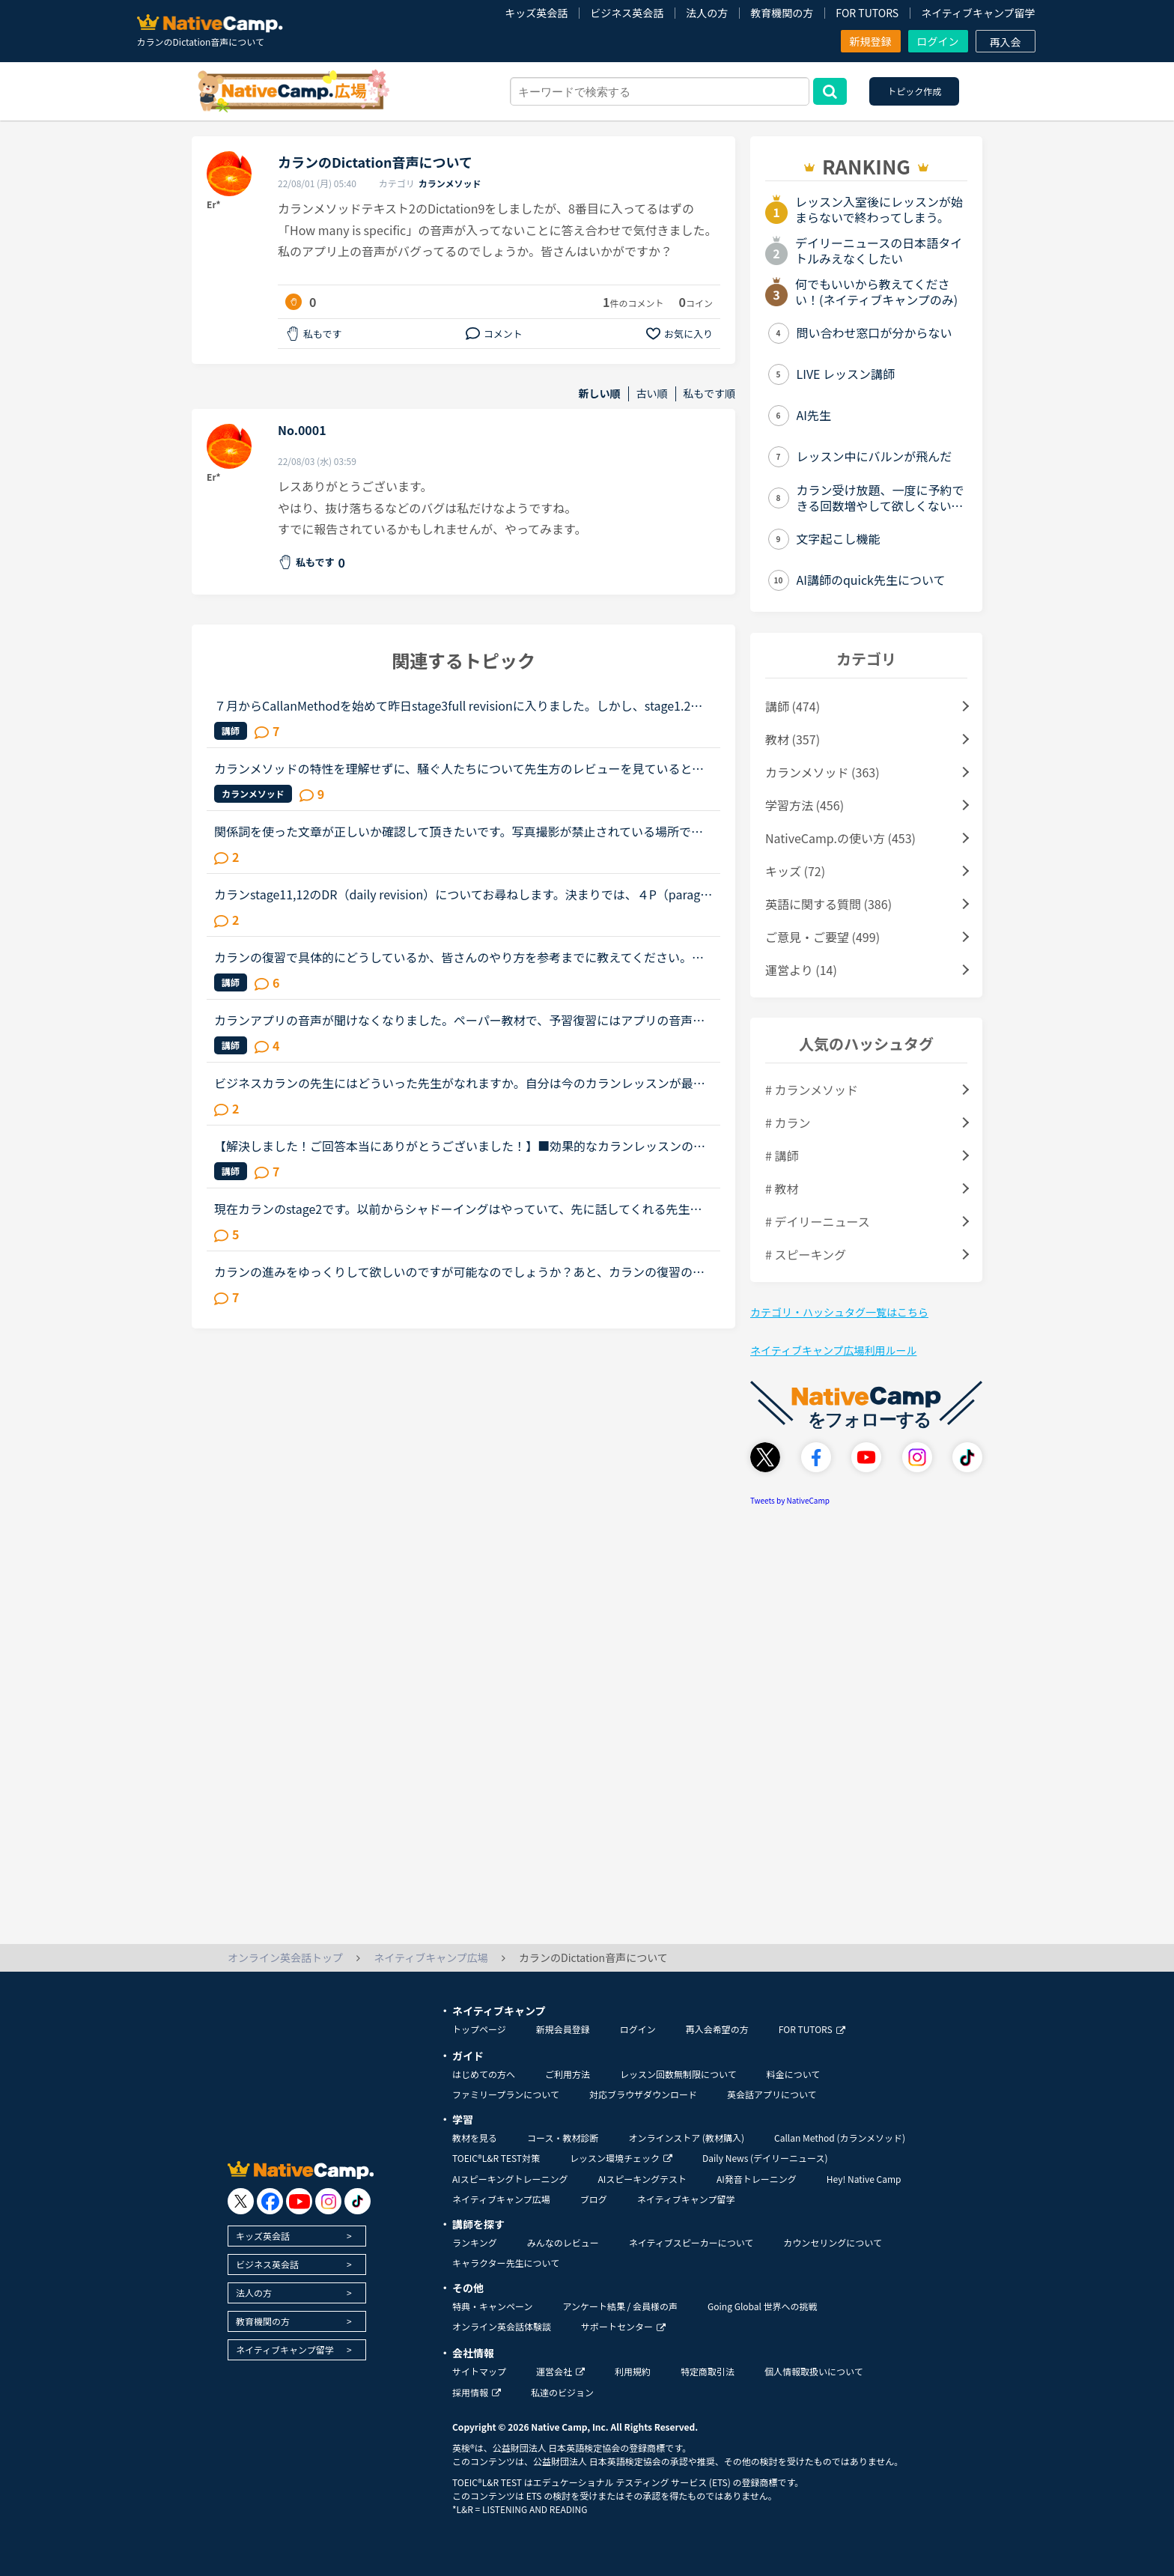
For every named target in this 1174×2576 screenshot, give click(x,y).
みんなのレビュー (563, 2242)
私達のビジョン (562, 2392)
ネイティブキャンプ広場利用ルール (833, 1350)
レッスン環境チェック (621, 2157)
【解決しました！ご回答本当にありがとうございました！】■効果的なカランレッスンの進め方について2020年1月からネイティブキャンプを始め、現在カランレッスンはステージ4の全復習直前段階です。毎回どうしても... (461, 1146)
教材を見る (474, 2137)
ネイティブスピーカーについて (691, 2242)
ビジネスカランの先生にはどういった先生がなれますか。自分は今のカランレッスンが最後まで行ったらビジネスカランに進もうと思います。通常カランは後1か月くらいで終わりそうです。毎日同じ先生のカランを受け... (462, 1083)
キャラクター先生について (505, 2262)
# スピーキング (805, 1254)
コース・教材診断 (562, 2137)
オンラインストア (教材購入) (686, 2137)
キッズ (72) (795, 871)
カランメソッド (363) (822, 772)
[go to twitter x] (241, 2201)
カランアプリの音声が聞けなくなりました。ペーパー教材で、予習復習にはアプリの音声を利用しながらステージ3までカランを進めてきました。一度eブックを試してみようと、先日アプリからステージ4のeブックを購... (459, 1020)
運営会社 (560, 2371)
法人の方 (707, 12)
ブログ (593, 2199)
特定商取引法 (707, 2371)
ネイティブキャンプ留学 (978, 12)
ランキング (474, 2242)
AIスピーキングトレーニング (510, 2178)
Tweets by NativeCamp (790, 1500)
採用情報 (476, 2392)
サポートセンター (623, 2326)
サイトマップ (479, 2371)
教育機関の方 (781, 12)
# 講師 (781, 1155)
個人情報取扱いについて (813, 2371)
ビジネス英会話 (626, 12)
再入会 (1005, 41)
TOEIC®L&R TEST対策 (496, 2157)
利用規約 (633, 2371)
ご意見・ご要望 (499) (822, 937)
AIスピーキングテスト (641, 2178)
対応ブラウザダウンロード (643, 2094)
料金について (794, 2074)
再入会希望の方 (717, 2029)
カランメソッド (450, 183)
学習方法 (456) (804, 805)
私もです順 (709, 393)
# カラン (787, 1122)
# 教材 (781, 1188)
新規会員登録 (563, 2029)
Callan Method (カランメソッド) (839, 2137)
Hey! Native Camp (864, 2178)
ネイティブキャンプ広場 (501, 2199)
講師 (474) (792, 706)
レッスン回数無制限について (678, 2074)
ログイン (938, 41)
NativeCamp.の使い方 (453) (840, 838)
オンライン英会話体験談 (501, 2326)
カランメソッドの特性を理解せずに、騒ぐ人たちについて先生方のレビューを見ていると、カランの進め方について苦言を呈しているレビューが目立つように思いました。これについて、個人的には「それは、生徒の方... (459, 768)
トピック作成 (914, 91)
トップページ (479, 2029)
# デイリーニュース (817, 1221)
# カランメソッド (811, 1090)
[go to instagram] (328, 2201)
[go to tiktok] (357, 2201)
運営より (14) (801, 970)
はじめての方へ (483, 2074)
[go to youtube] (299, 2201)
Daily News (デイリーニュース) (764, 2157)
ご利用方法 (567, 2074)
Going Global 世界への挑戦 (763, 2306)
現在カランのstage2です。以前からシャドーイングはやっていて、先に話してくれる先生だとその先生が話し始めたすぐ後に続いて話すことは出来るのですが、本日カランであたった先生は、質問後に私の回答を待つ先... (459, 1209)
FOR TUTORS (867, 12)
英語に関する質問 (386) (828, 904)
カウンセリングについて (832, 2242)
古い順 (652, 393)
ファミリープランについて (505, 2094)
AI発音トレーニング (757, 2178)
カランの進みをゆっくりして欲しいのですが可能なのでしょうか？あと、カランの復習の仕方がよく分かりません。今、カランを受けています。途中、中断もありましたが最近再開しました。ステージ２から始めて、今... (459, 1272)
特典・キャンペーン (492, 2306)
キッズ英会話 (536, 12)
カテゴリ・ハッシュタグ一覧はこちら (839, 1311)
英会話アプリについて (772, 2094)
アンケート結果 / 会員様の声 (620, 2306)
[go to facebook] (270, 2201)
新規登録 (871, 41)
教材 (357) (792, 739)
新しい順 (600, 393)
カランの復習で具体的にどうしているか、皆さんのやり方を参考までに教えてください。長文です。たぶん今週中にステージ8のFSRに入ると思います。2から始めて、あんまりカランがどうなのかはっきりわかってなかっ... (463, 957)
